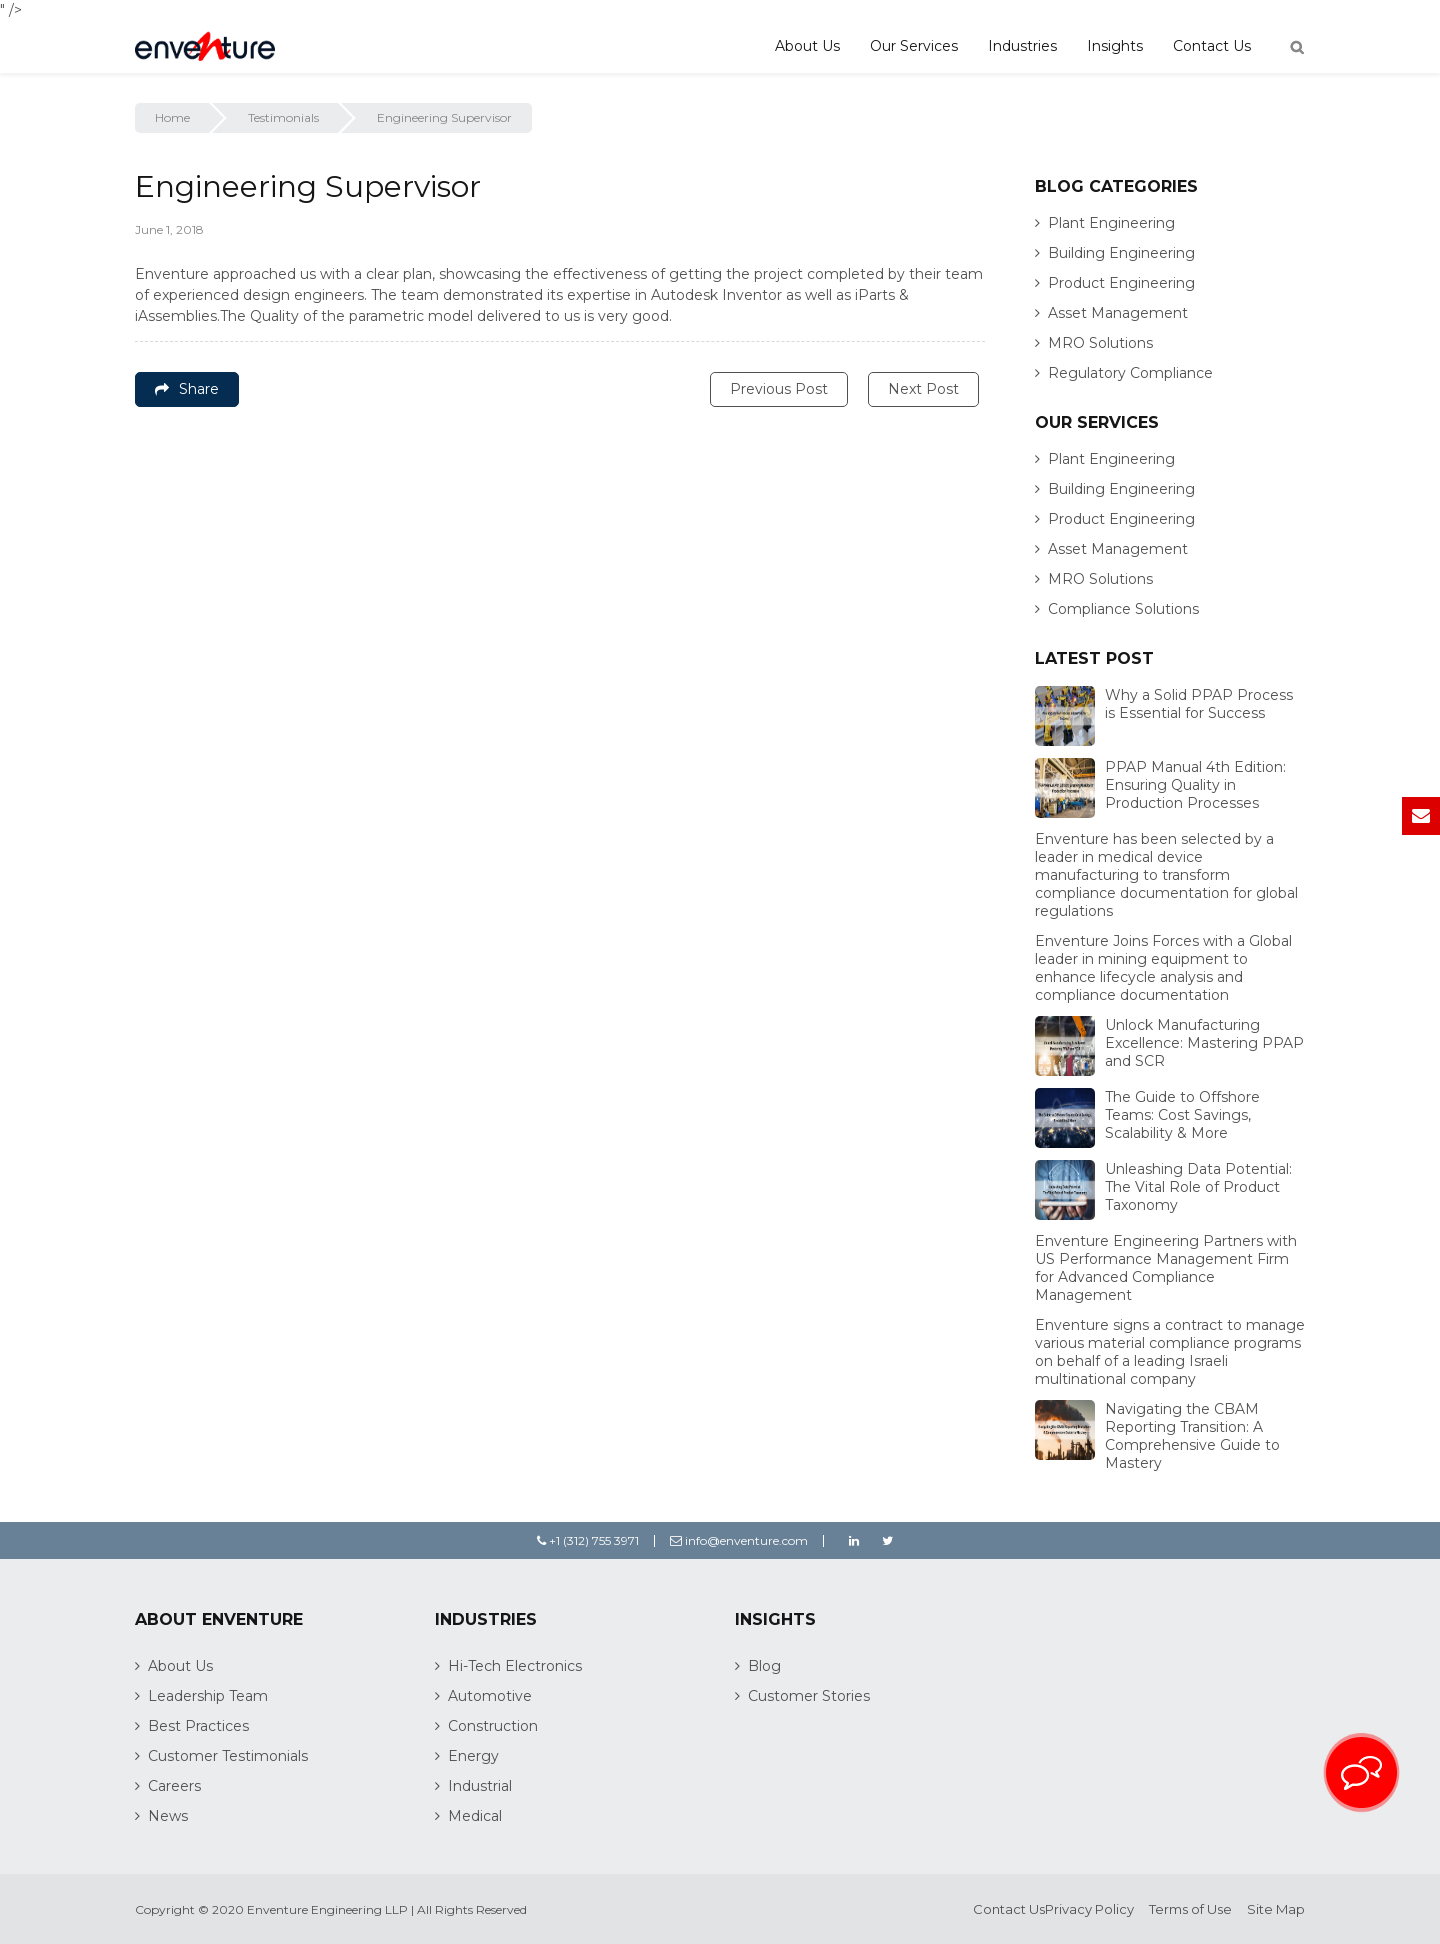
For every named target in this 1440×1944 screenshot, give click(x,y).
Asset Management (1118, 313)
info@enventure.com (739, 1540)
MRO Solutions (1100, 343)
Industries (1022, 46)
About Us (807, 46)
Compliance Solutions (1123, 609)
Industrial (480, 1786)
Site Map (1276, 1909)
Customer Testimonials (228, 1756)
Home (172, 117)
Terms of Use (1190, 1909)
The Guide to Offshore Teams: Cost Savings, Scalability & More (1182, 1115)
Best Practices (198, 1726)
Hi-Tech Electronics (515, 1666)
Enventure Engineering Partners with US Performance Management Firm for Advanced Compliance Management (1166, 1268)
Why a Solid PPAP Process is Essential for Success (1199, 704)
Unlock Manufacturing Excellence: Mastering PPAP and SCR (1204, 1043)
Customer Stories (809, 1696)
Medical (475, 1816)
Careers (174, 1786)
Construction (493, 1726)
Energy (473, 1756)
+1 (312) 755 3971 (588, 1540)
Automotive (490, 1696)
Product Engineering (1121, 283)
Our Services (914, 46)
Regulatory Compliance (1130, 373)
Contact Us (1212, 46)
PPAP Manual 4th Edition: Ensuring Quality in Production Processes (1195, 785)
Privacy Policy (1089, 1909)
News (168, 1816)
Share (187, 389)
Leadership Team (208, 1696)
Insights (1115, 46)
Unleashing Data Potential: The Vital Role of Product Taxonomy (1198, 1187)
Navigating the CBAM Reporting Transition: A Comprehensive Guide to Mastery (1192, 1436)
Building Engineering (1121, 253)
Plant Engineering (1111, 223)
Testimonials (283, 117)
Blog (764, 1666)
